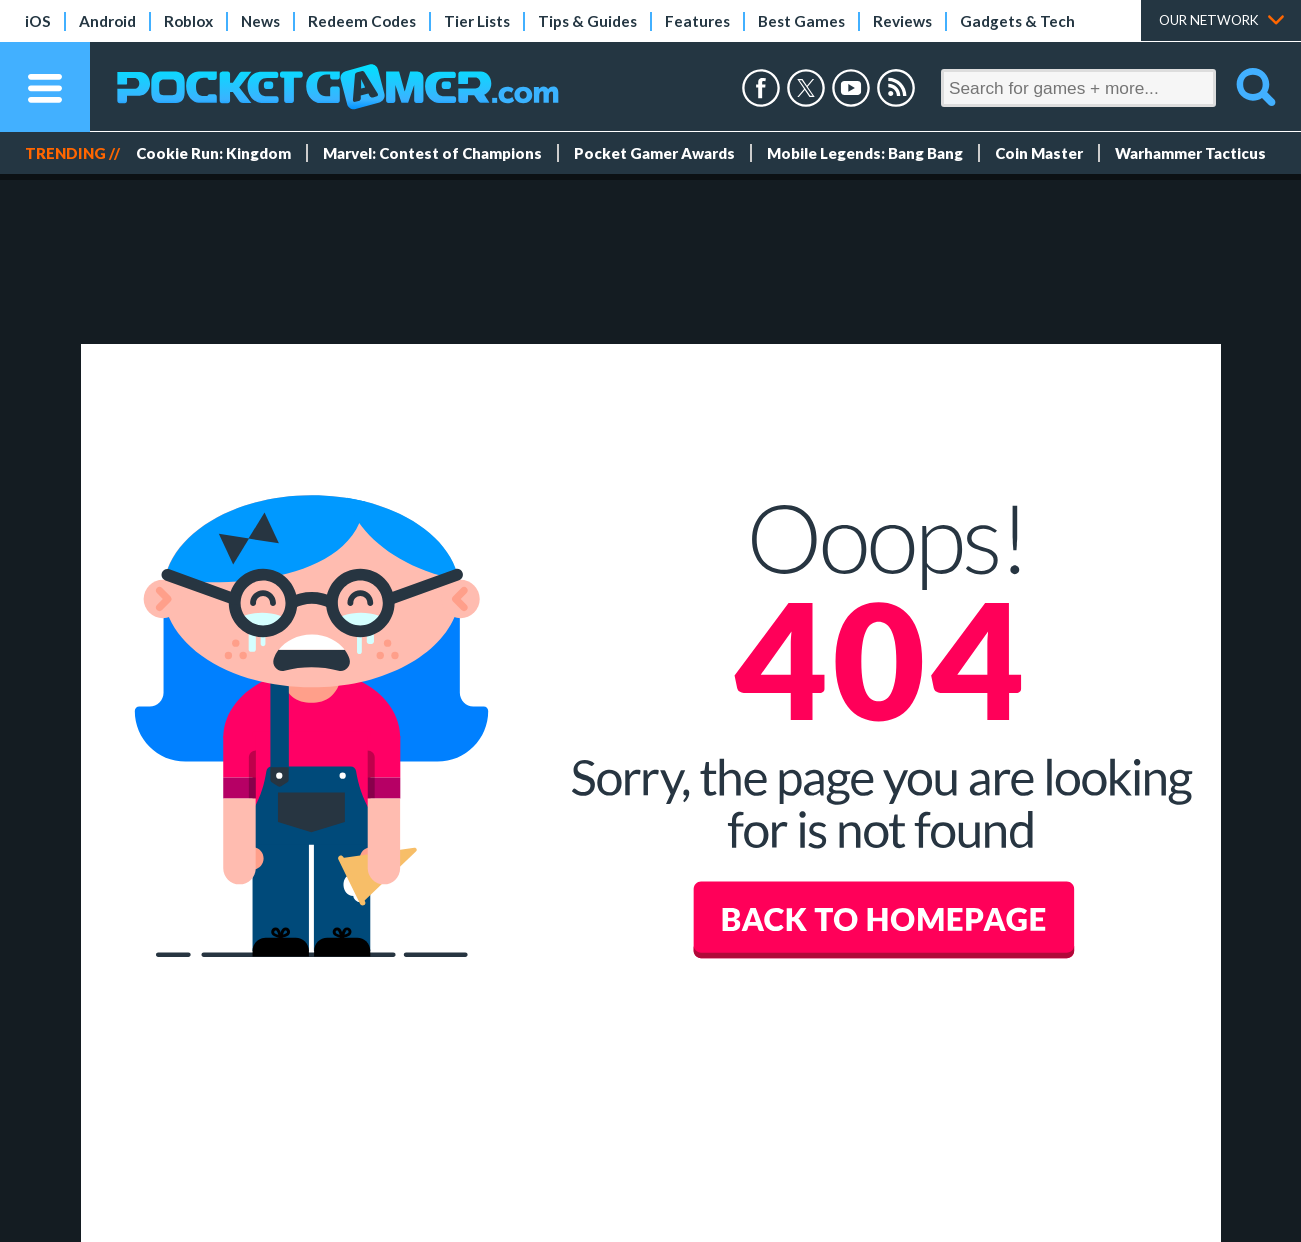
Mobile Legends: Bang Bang (865, 153)
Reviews (902, 21)
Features (697, 21)
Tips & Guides (587, 21)
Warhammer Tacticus (1190, 153)
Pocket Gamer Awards (654, 153)
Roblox (188, 21)
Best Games (801, 21)
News (260, 21)
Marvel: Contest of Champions (432, 153)
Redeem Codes (362, 21)
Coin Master (1039, 153)
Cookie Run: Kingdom (213, 153)
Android (107, 21)
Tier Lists (477, 21)
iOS (38, 21)
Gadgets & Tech (1017, 21)
